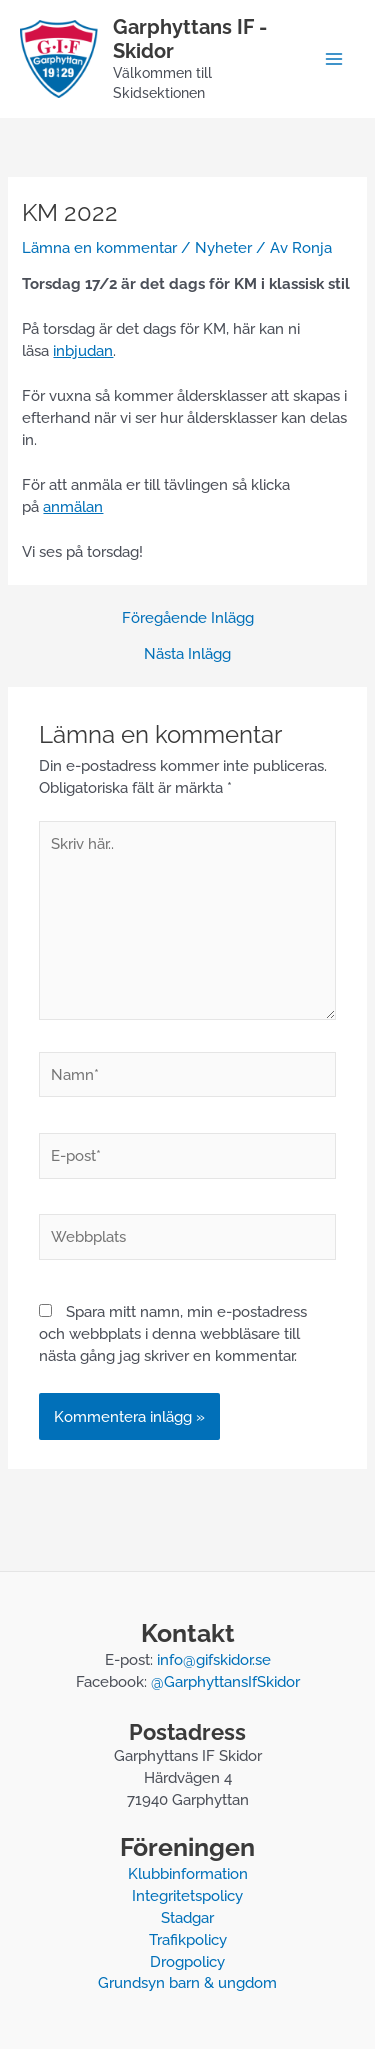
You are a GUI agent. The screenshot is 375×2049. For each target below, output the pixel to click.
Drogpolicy (187, 1961)
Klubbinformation (188, 1873)
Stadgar (187, 1917)
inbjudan (83, 350)
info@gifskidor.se (214, 1659)
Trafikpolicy (188, 1939)
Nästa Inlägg (187, 654)
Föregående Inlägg (188, 618)
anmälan (73, 506)
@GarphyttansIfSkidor (225, 1681)
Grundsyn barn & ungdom (187, 1982)
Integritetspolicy (187, 1895)
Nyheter (223, 247)
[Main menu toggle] (334, 59)
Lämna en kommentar (99, 247)
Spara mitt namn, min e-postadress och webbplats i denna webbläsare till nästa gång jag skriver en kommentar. (173, 1333)
